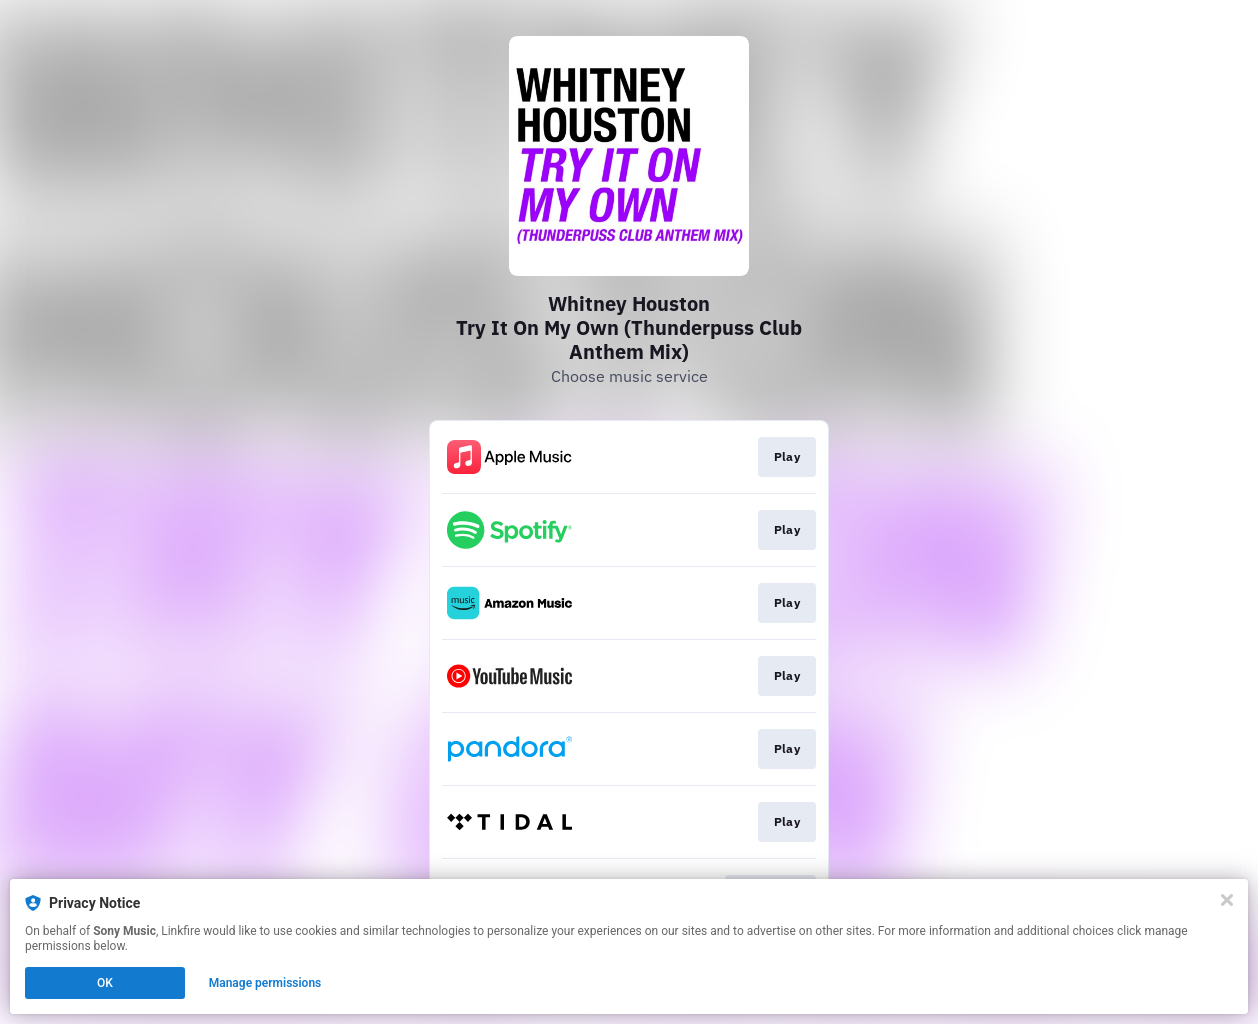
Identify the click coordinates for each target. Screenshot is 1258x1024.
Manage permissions (265, 983)
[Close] (1227, 900)
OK (105, 983)
